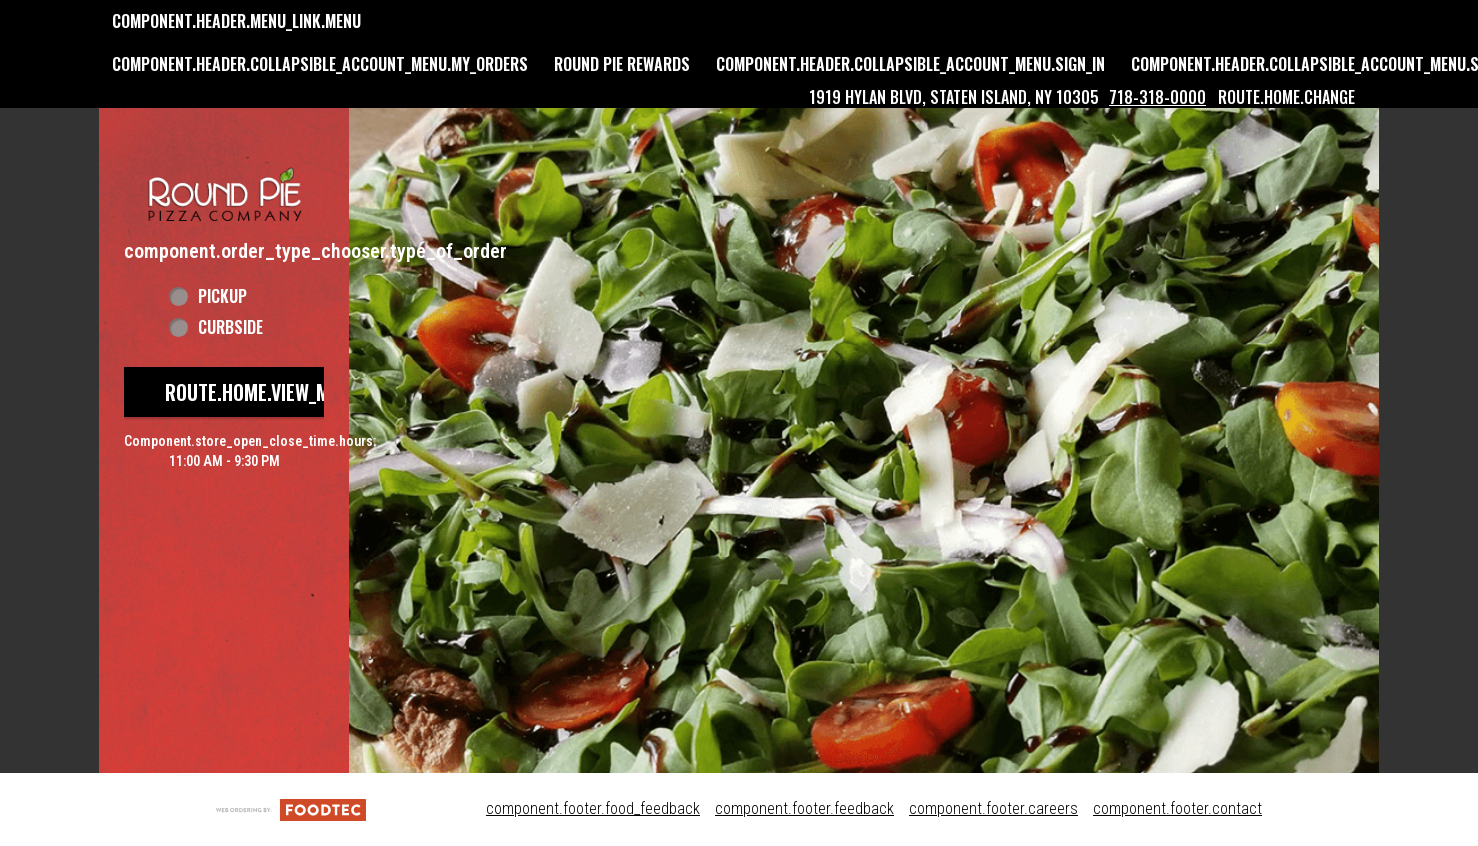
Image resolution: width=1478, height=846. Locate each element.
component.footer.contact (1177, 808)
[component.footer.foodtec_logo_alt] (291, 808)
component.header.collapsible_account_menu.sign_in (910, 64)
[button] (224, 172)
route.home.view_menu (263, 392)
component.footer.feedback (804, 808)
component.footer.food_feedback (593, 808)
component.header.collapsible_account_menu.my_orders (320, 64)
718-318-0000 (1157, 97)
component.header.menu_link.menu (236, 21)
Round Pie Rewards (622, 64)
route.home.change (1286, 97)
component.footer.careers (993, 808)
